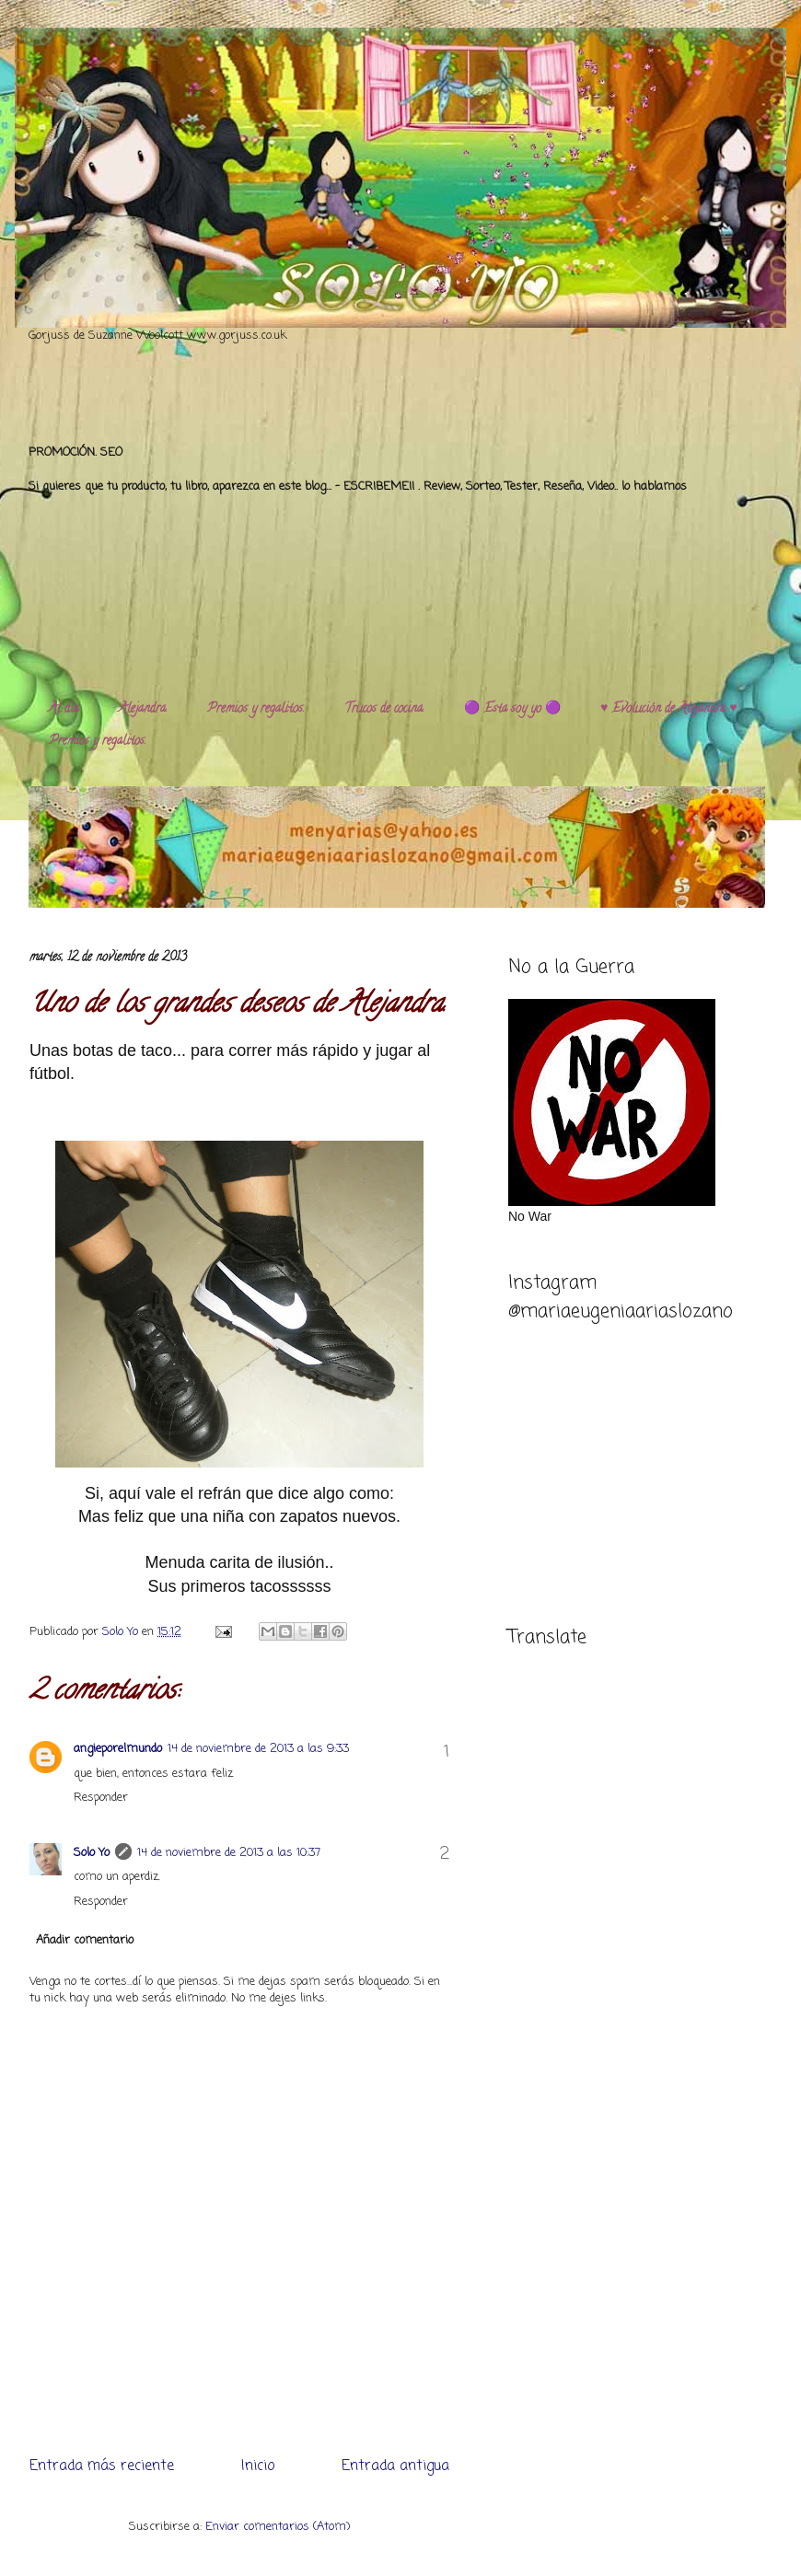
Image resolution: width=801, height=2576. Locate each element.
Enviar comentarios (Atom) (277, 2526)
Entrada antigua (395, 2466)
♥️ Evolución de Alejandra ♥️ (668, 709)
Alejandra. (143, 709)
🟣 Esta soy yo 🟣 (512, 709)
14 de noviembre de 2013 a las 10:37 (228, 1853)
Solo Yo (122, 1632)
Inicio (257, 2466)
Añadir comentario (85, 1940)
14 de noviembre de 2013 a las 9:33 (258, 1749)
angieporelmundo (118, 1749)
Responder (101, 1797)
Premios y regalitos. (256, 709)
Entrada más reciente (101, 2466)
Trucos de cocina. (384, 709)
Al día (64, 709)
